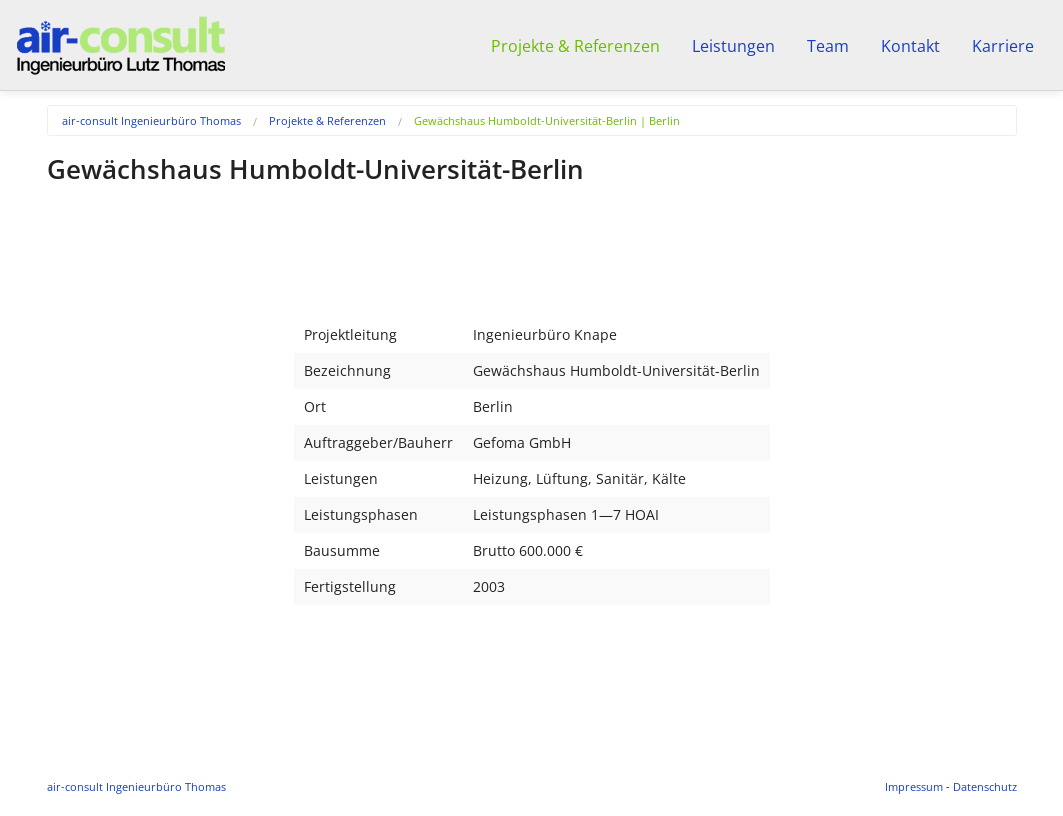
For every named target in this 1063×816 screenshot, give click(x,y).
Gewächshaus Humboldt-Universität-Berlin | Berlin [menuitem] (547, 120)
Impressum (914, 786)
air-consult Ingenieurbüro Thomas (151, 120)
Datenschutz (985, 786)
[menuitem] (165, 120)
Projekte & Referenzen (327, 120)
